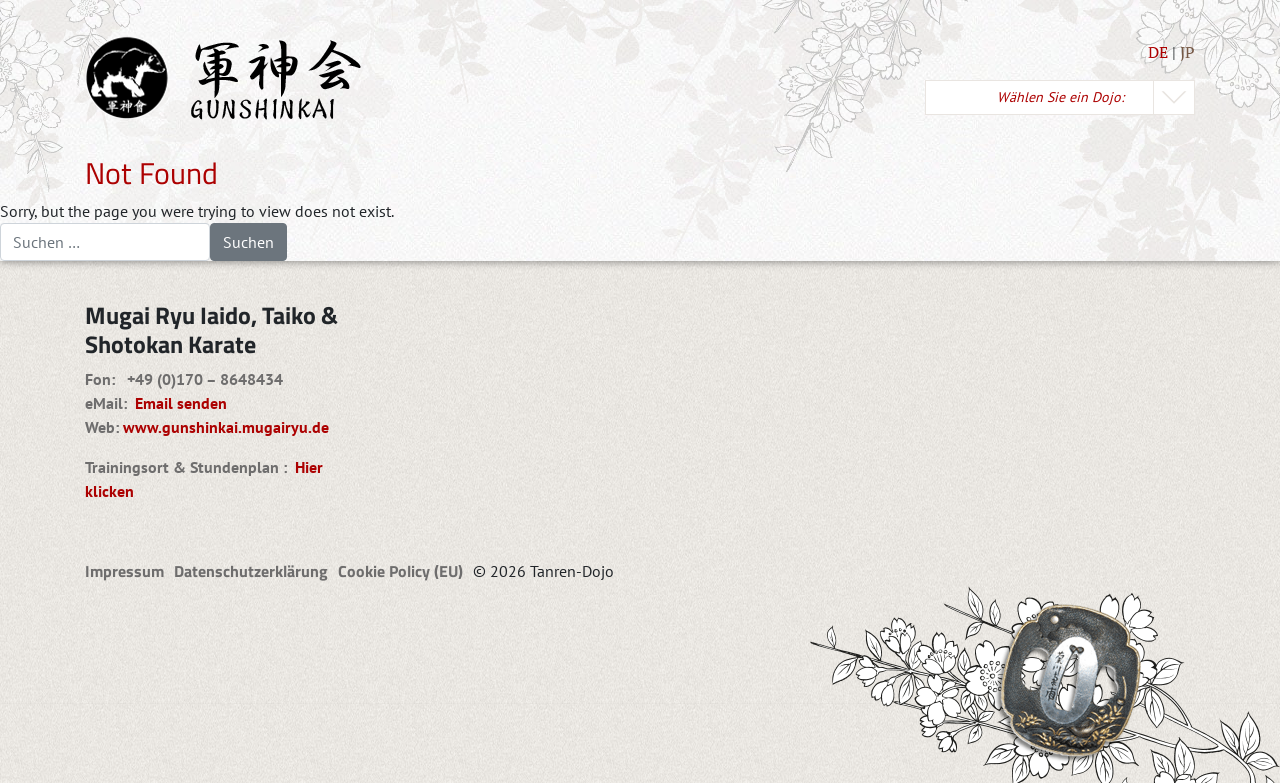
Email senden (177, 403)
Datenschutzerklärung (251, 571)
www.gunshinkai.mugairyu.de (226, 427)
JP (1187, 52)
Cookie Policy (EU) (400, 571)
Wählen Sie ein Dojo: (1060, 97)
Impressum (124, 571)
